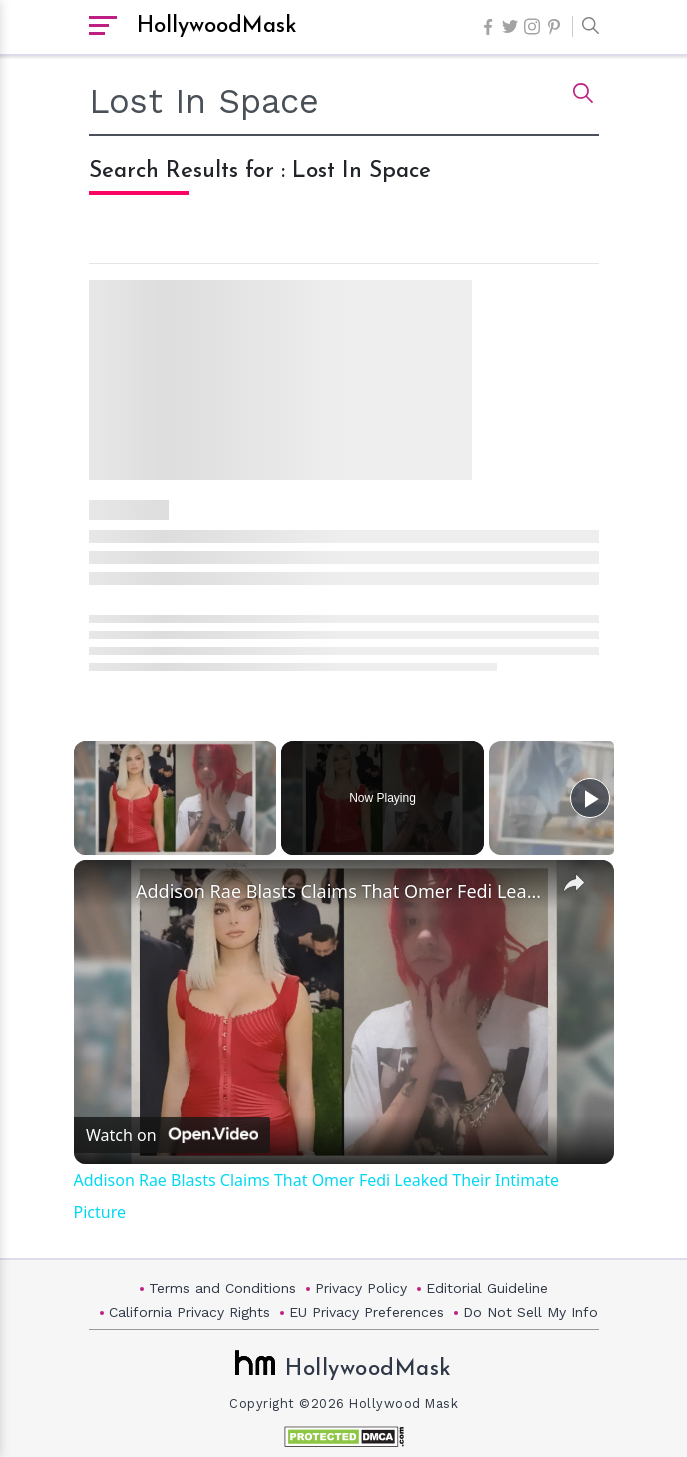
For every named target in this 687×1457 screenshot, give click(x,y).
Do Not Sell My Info (530, 1312)
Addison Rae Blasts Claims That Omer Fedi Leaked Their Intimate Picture (341, 891)
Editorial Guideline (487, 1288)
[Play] (590, 798)
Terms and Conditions (222, 1288)
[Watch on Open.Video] (172, 1134)
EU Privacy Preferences (366, 1312)
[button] (585, 27)
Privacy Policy (361, 1288)
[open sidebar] (103, 27)
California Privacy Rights (189, 1312)
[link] (106, 892)
